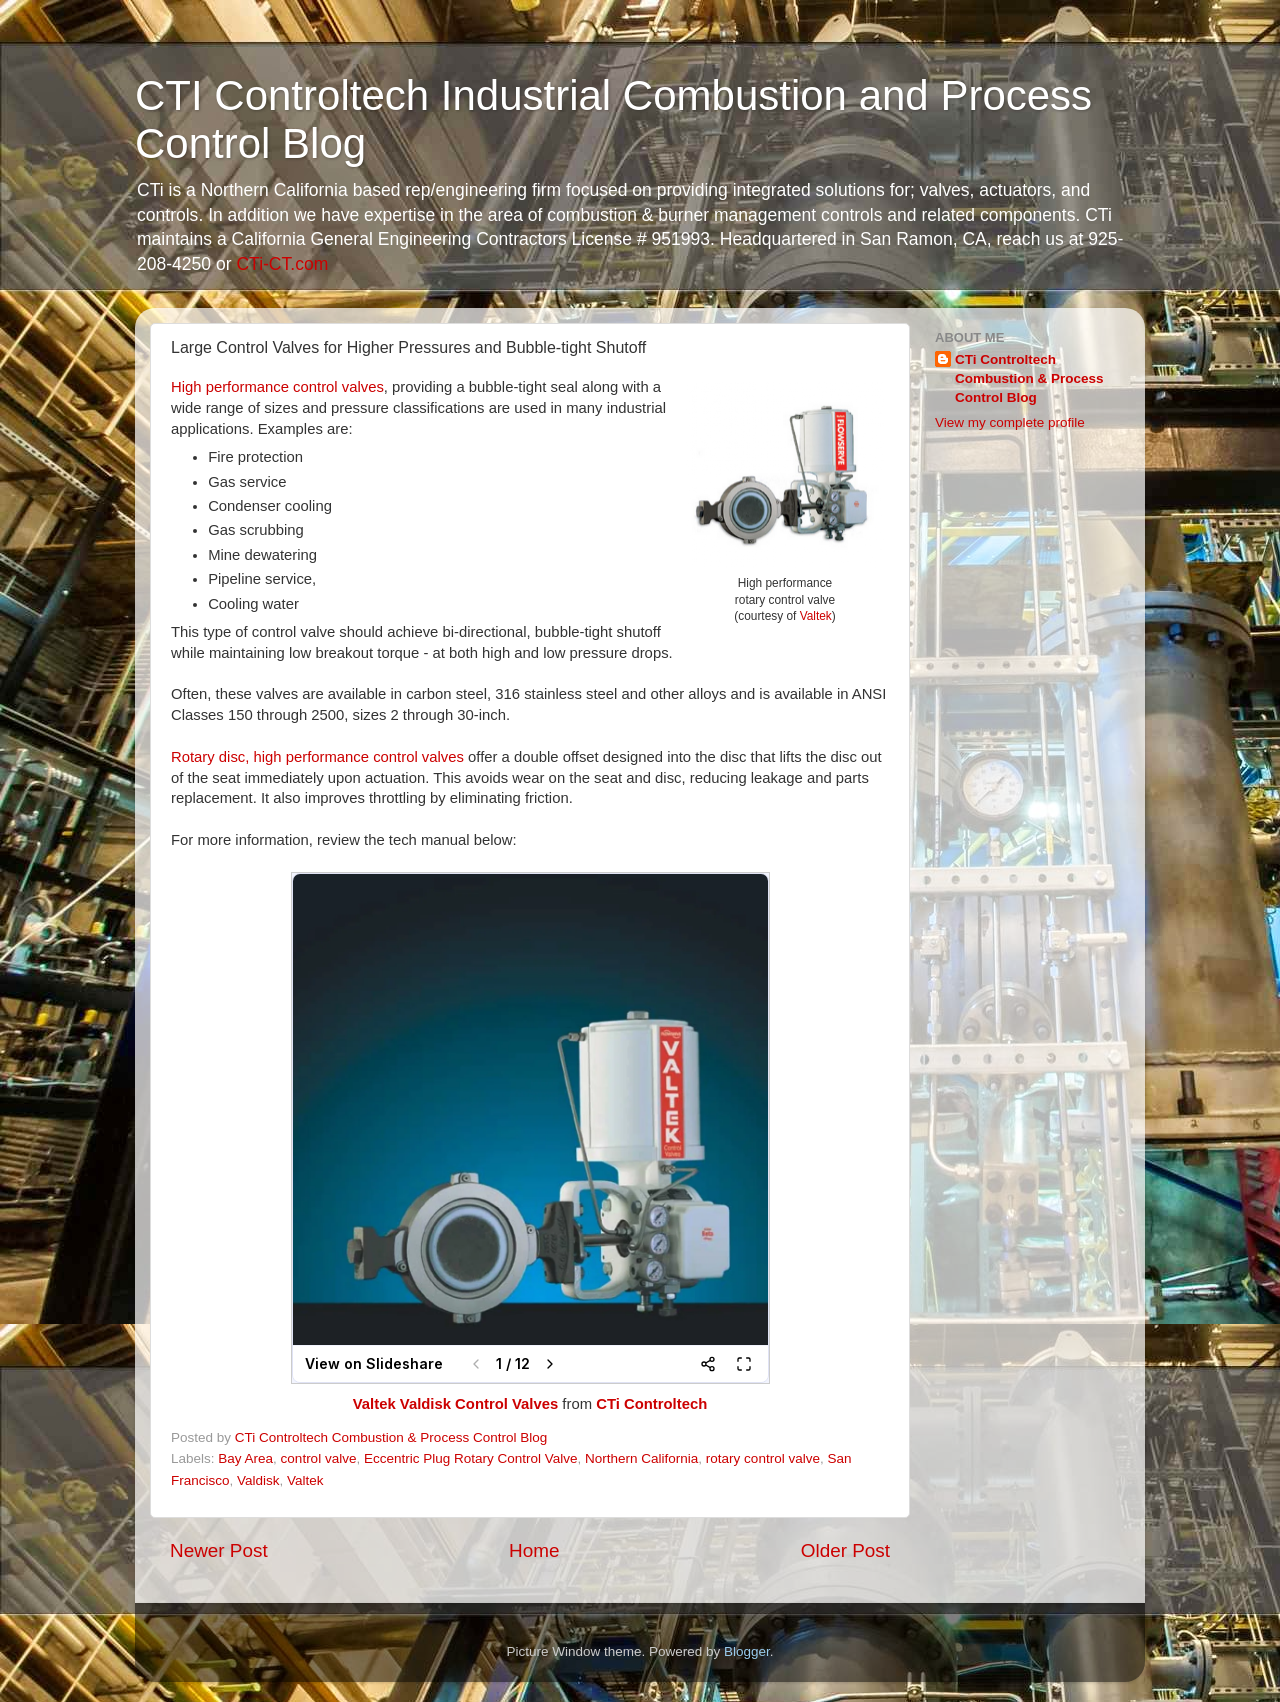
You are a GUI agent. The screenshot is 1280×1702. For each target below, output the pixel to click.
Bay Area (245, 1458)
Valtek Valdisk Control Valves (455, 1404)
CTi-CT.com (282, 264)
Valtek (816, 616)
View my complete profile (1010, 422)
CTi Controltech (651, 1404)
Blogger (747, 1651)
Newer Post (219, 1550)
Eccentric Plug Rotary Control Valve (471, 1458)
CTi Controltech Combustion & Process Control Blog (1029, 378)
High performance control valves (277, 387)
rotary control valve (763, 1458)
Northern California (641, 1458)
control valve (319, 1458)
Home (534, 1550)
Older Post (845, 1550)
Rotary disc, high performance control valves (317, 757)
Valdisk (258, 1480)
